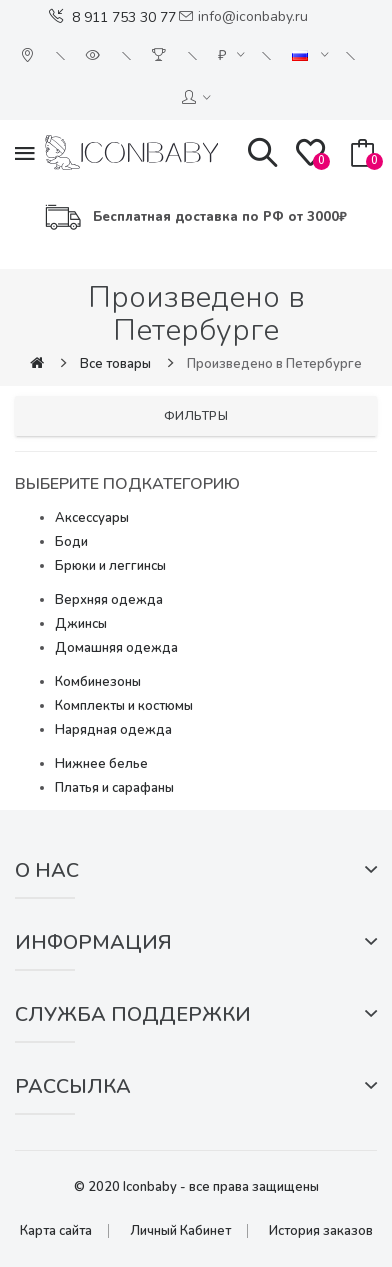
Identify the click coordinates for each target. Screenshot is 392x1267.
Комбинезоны (98, 682)
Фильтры (196, 416)
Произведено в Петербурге (274, 364)
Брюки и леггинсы (110, 566)
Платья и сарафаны (114, 788)
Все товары (115, 364)
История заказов (321, 1231)
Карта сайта (56, 1231)
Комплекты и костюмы (124, 706)
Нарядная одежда (113, 730)
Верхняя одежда (109, 600)
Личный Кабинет (180, 1231)
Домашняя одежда (116, 648)
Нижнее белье (101, 764)
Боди (71, 542)
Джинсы (81, 624)
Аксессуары (92, 518)
